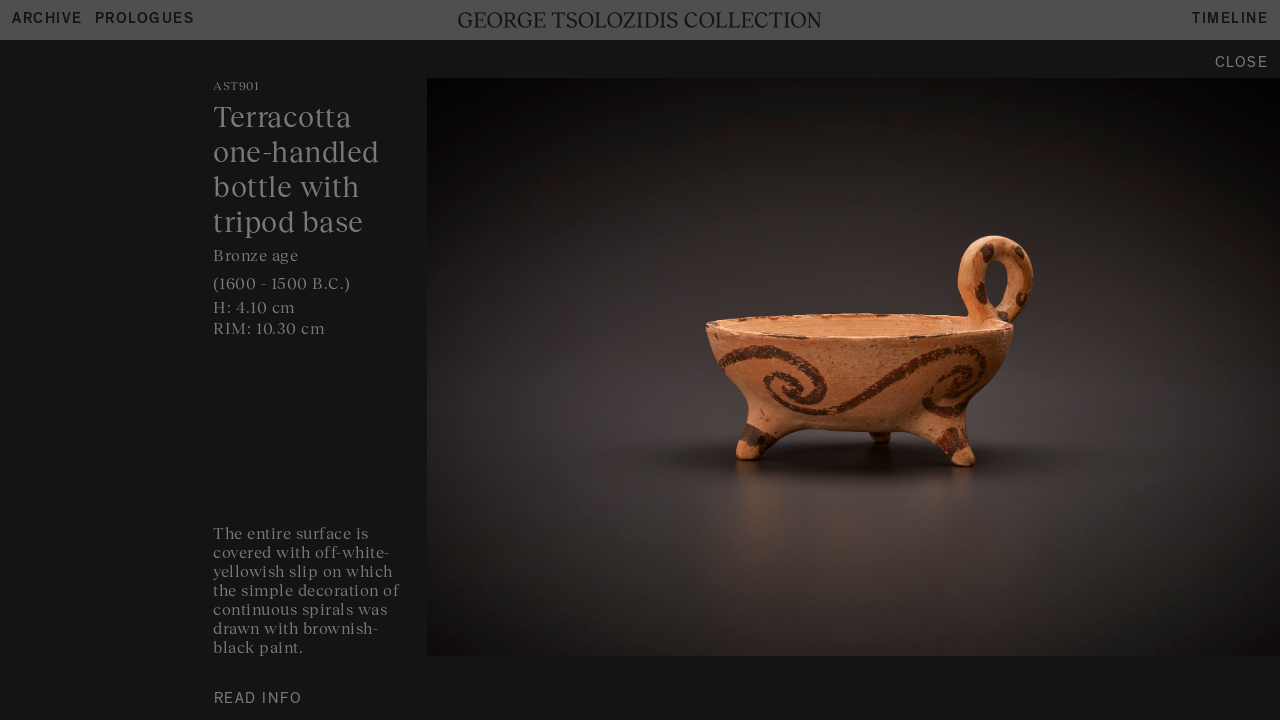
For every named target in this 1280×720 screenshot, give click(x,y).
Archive (47, 20)
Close (1242, 64)
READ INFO (258, 700)
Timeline (1230, 20)
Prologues (145, 20)
